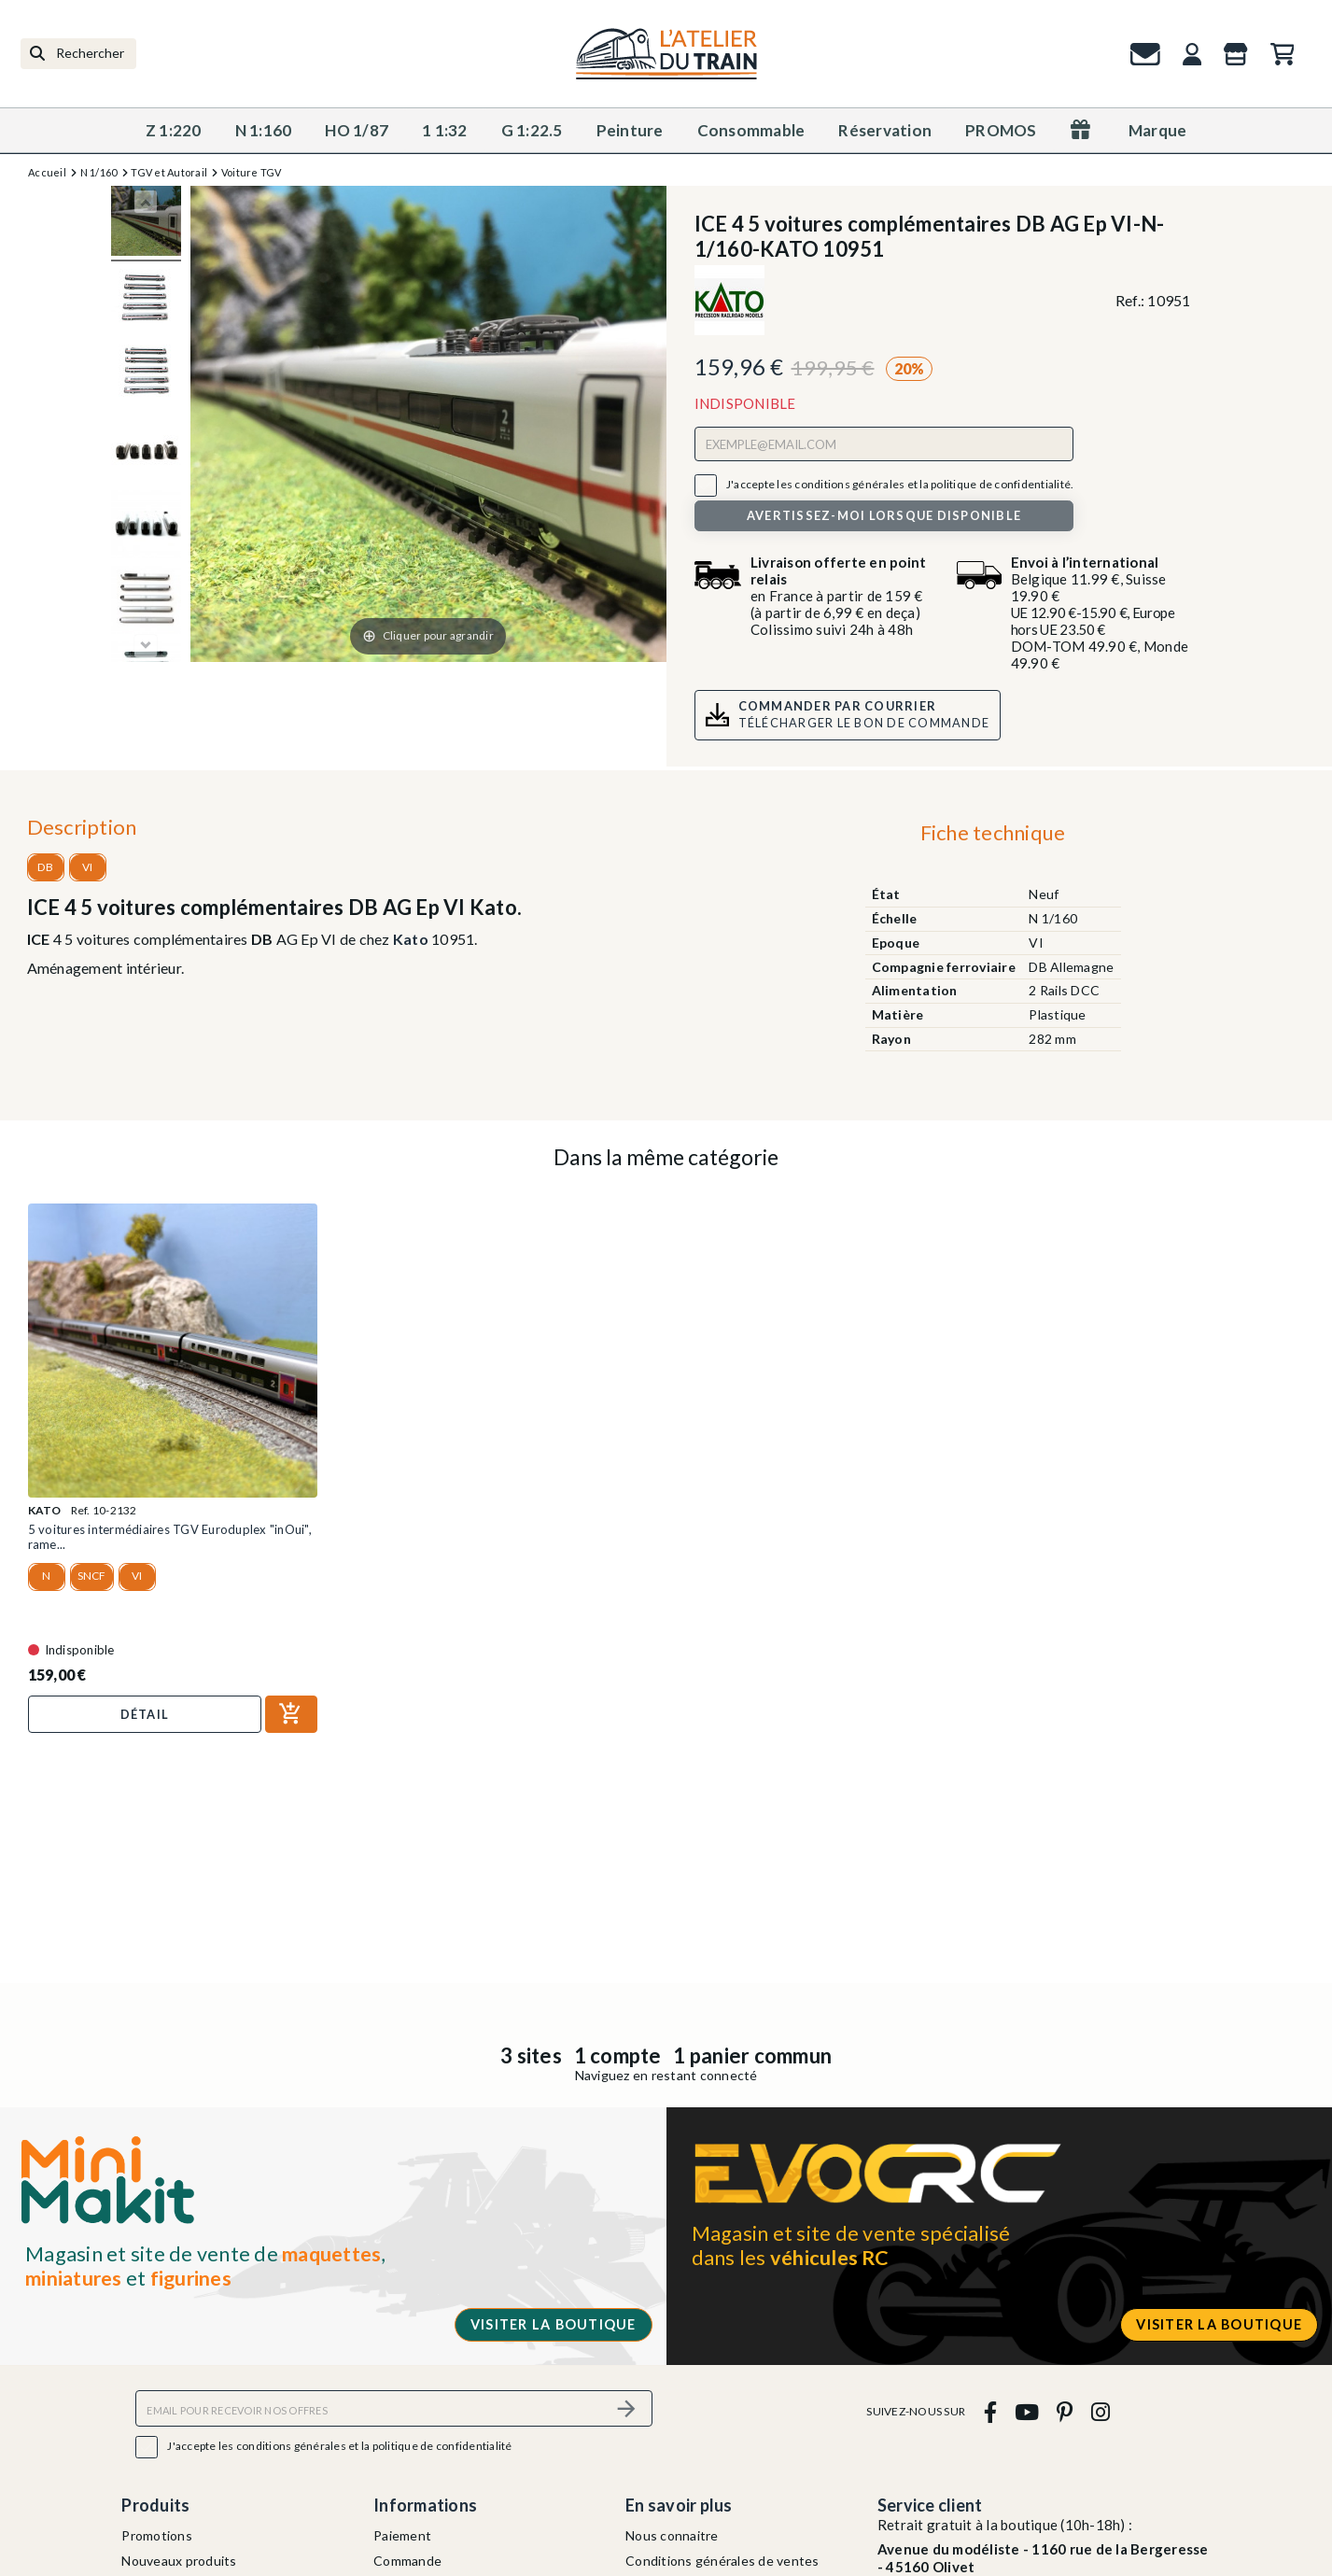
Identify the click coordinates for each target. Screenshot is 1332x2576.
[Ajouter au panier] (291, 1714)
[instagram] (1100, 2411)
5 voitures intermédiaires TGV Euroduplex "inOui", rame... (170, 1537)
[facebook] (989, 2411)
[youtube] (1026, 2411)
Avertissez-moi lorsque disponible (884, 515)
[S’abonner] (627, 2408)
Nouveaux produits (178, 2561)
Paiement (402, 2535)
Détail (145, 1714)
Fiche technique (993, 832)
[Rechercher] (78, 53)
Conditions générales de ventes (722, 2561)
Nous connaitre (672, 2535)
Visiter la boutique (553, 2324)
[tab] (992, 837)
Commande (407, 2561)
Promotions (156, 2535)
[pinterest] (1065, 2411)
